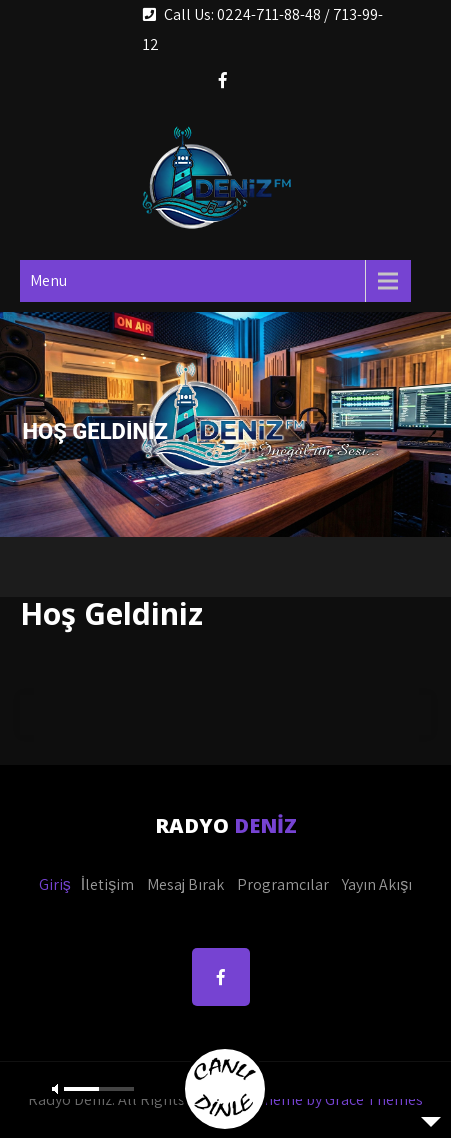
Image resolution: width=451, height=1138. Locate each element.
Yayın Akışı (377, 884)
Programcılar (283, 884)
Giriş (55, 884)
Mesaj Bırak (185, 884)
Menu (48, 280)
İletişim (107, 884)
